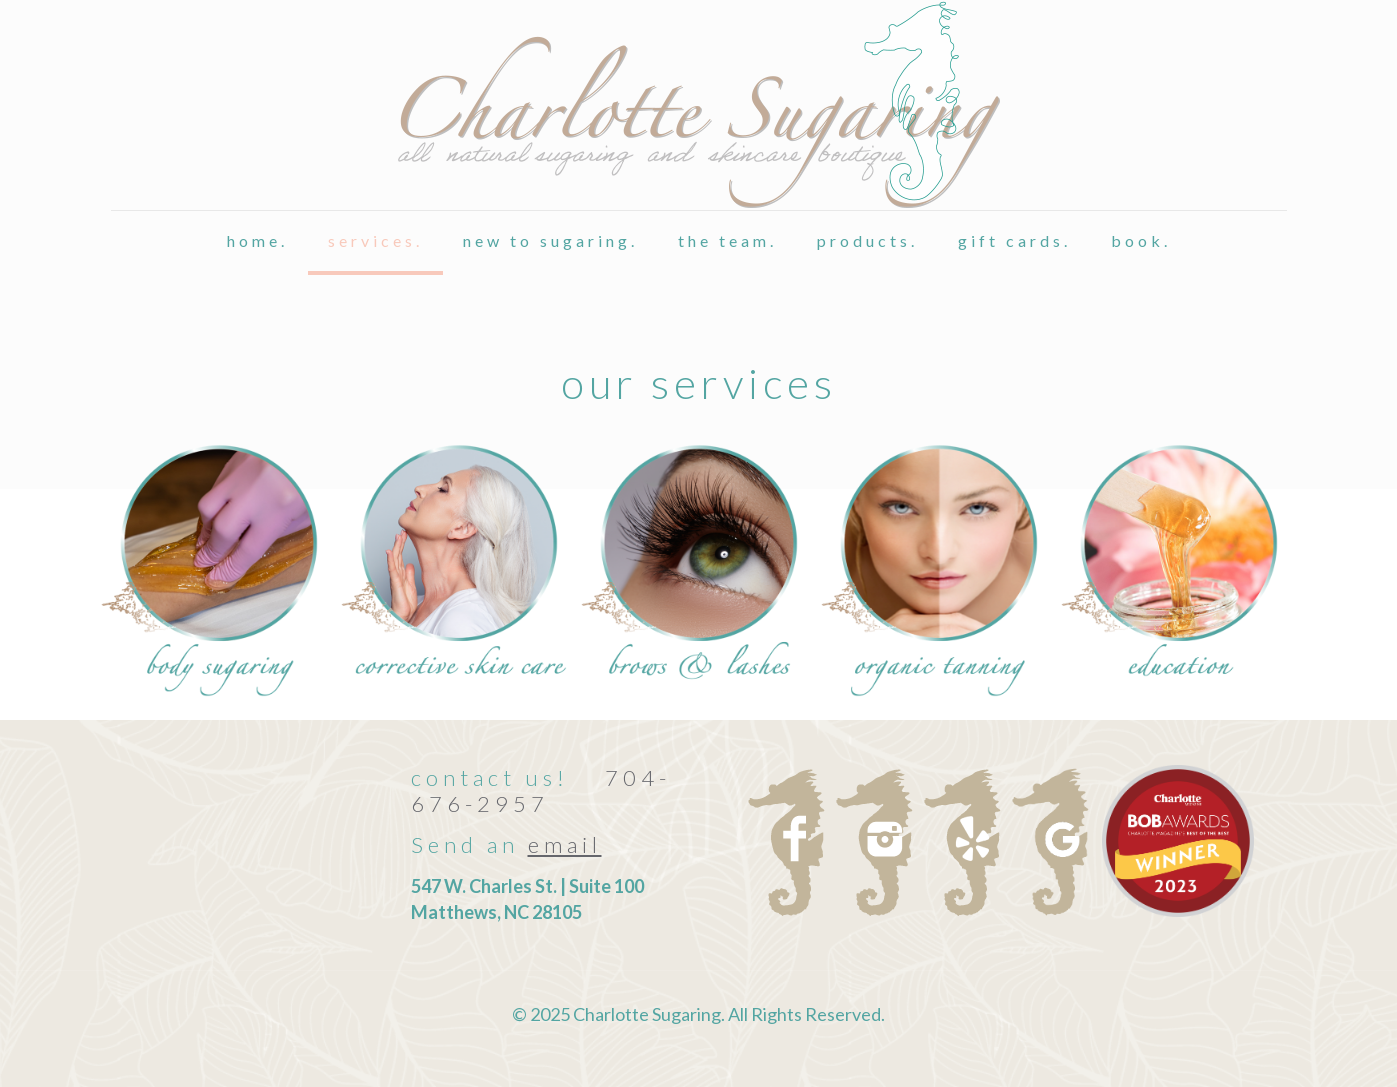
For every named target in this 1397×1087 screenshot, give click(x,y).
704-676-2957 (541, 790)
